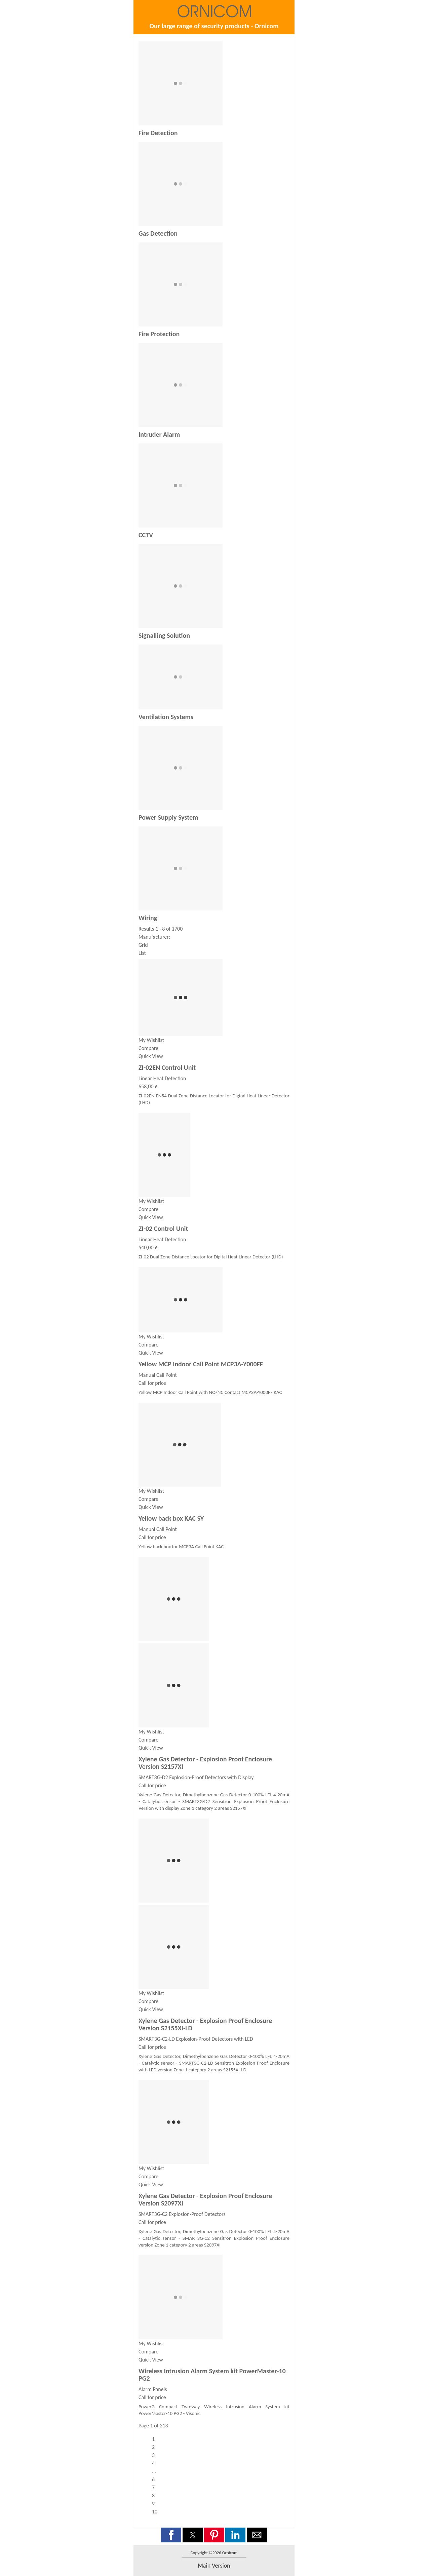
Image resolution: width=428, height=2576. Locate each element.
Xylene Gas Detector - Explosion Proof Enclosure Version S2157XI (205, 1762)
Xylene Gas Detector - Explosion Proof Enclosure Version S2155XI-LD (205, 2024)
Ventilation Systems (166, 717)
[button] (171, 2535)
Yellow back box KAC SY (171, 1518)
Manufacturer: (154, 937)
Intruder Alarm (159, 434)
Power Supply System (168, 817)
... (154, 2471)
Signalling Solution (164, 635)
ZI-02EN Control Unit (167, 1067)
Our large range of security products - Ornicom (213, 26)
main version (214, 2565)
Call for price (152, 1383)
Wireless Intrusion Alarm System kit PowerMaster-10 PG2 (212, 2374)
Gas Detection (158, 233)
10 (154, 2511)
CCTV (146, 535)
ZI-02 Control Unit (163, 1228)
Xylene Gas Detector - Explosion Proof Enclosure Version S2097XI (205, 2199)
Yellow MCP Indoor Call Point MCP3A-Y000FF (201, 1364)
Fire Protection (159, 334)
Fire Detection (158, 133)
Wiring (148, 918)
